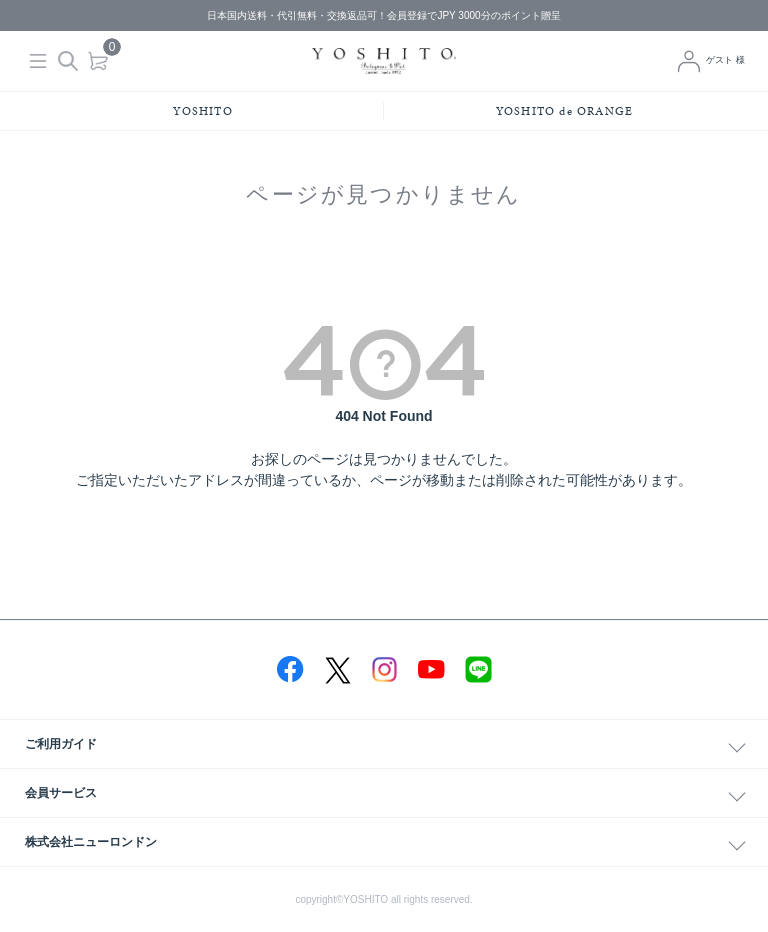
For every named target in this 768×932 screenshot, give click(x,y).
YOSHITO (202, 111)
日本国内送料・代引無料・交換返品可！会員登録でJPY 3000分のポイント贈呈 (383, 15)
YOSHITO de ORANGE (564, 111)
